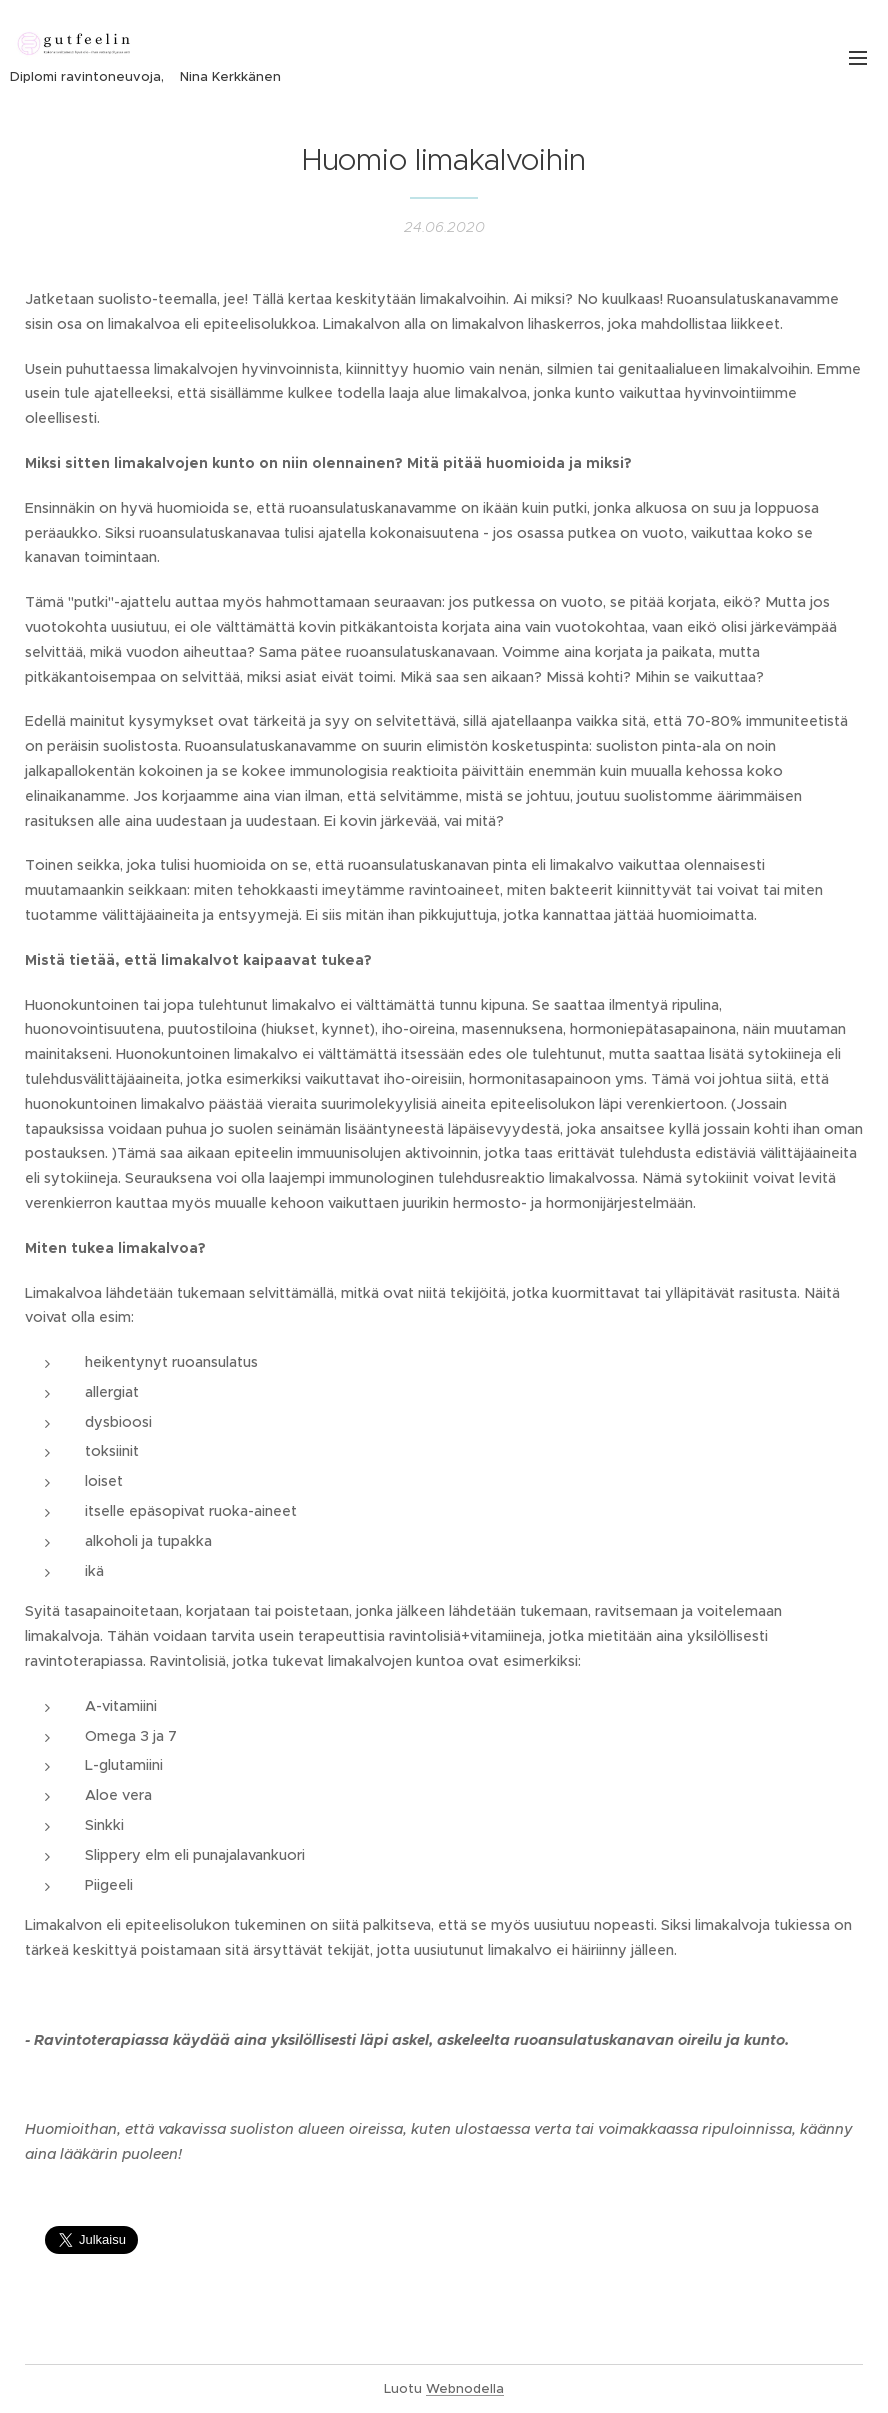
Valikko (858, 58)
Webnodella (465, 2388)
